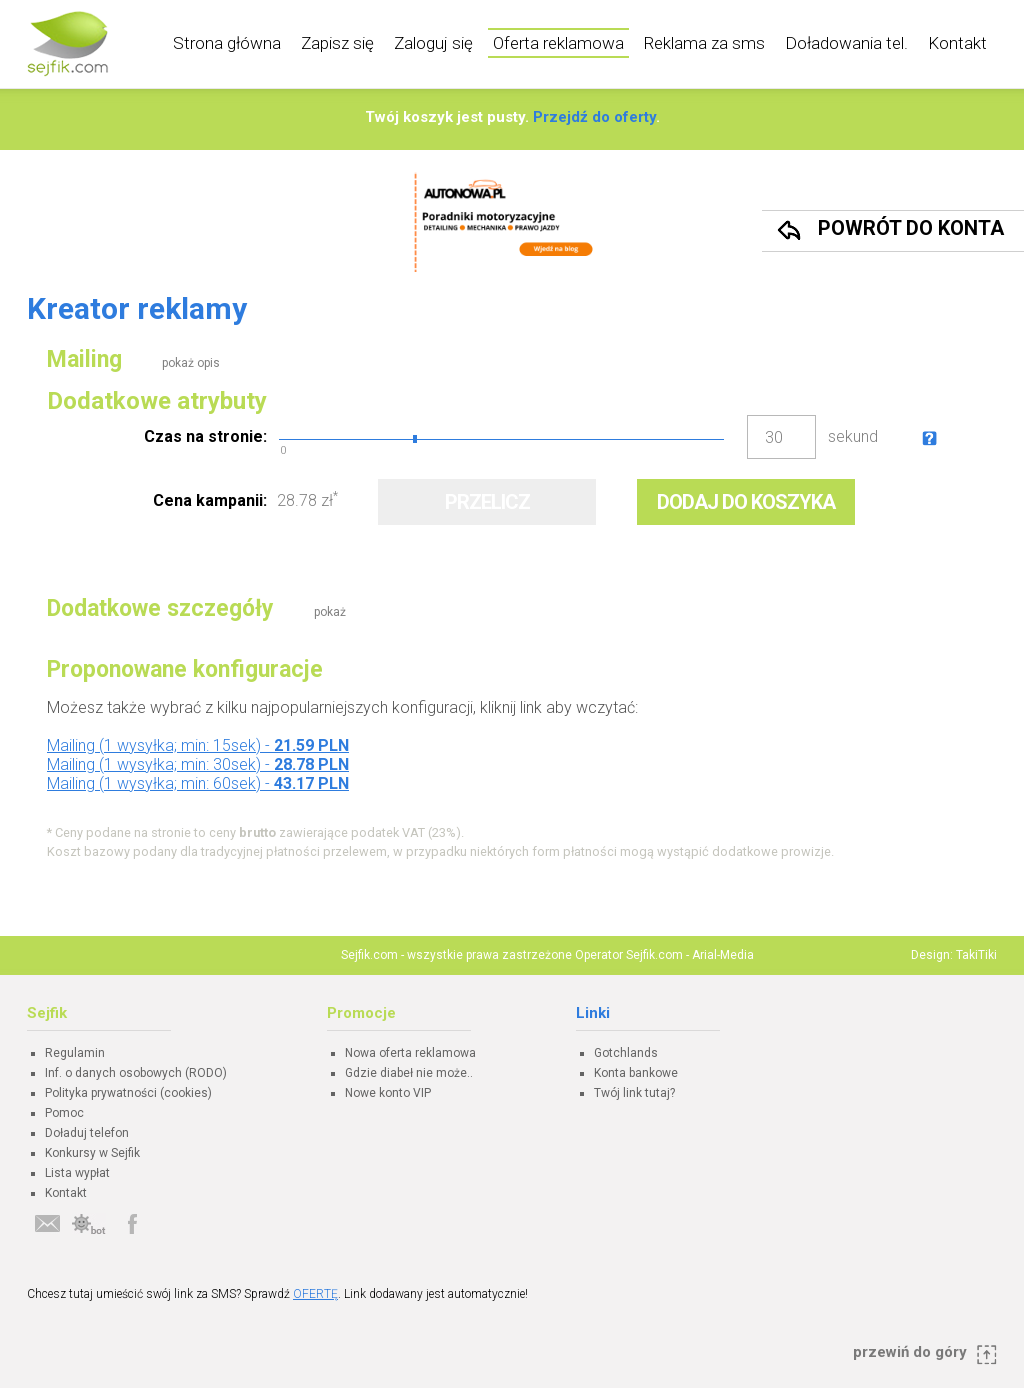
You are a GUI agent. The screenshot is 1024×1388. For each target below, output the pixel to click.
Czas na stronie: (205, 436)
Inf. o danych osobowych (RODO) (136, 1073)
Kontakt (957, 43)
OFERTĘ (315, 1294)
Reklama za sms (704, 43)
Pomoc (64, 1113)
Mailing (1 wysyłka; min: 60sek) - (198, 783)
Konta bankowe (636, 1073)
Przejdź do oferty (594, 117)
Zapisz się (337, 43)
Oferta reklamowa (558, 43)
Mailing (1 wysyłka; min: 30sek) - (198, 764)
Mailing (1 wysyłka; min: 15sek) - (198, 745)
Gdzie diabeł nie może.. (409, 1073)
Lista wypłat (77, 1173)
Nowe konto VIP (388, 1093)
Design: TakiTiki (954, 955)
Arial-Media (723, 955)
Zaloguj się (433, 43)
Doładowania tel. (846, 43)
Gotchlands (626, 1053)
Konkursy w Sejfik (92, 1153)
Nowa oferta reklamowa (410, 1053)
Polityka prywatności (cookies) (128, 1093)
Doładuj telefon (87, 1133)
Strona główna (227, 43)
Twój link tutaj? (634, 1093)
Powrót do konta (911, 228)
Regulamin (75, 1053)
